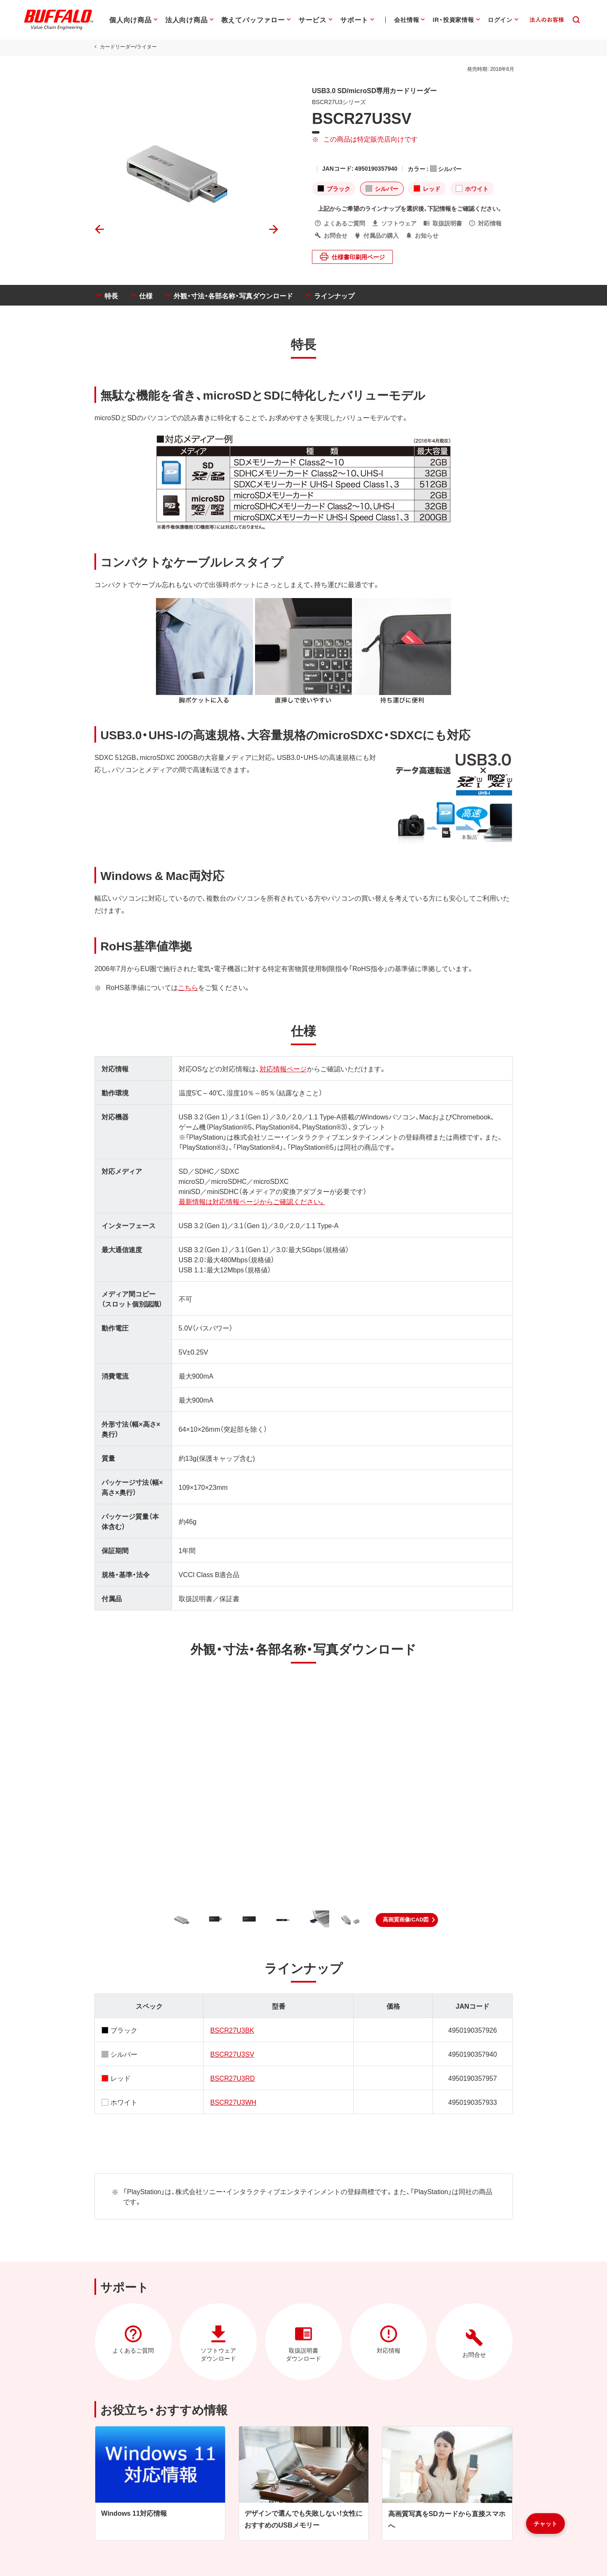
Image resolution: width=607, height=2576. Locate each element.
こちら (186, 987)
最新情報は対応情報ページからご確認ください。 (250, 1201)
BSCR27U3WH (232, 2102)
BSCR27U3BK (231, 2030)
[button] (407, 1920)
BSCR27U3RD (231, 2078)
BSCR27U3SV (231, 2054)
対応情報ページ (282, 1068)
